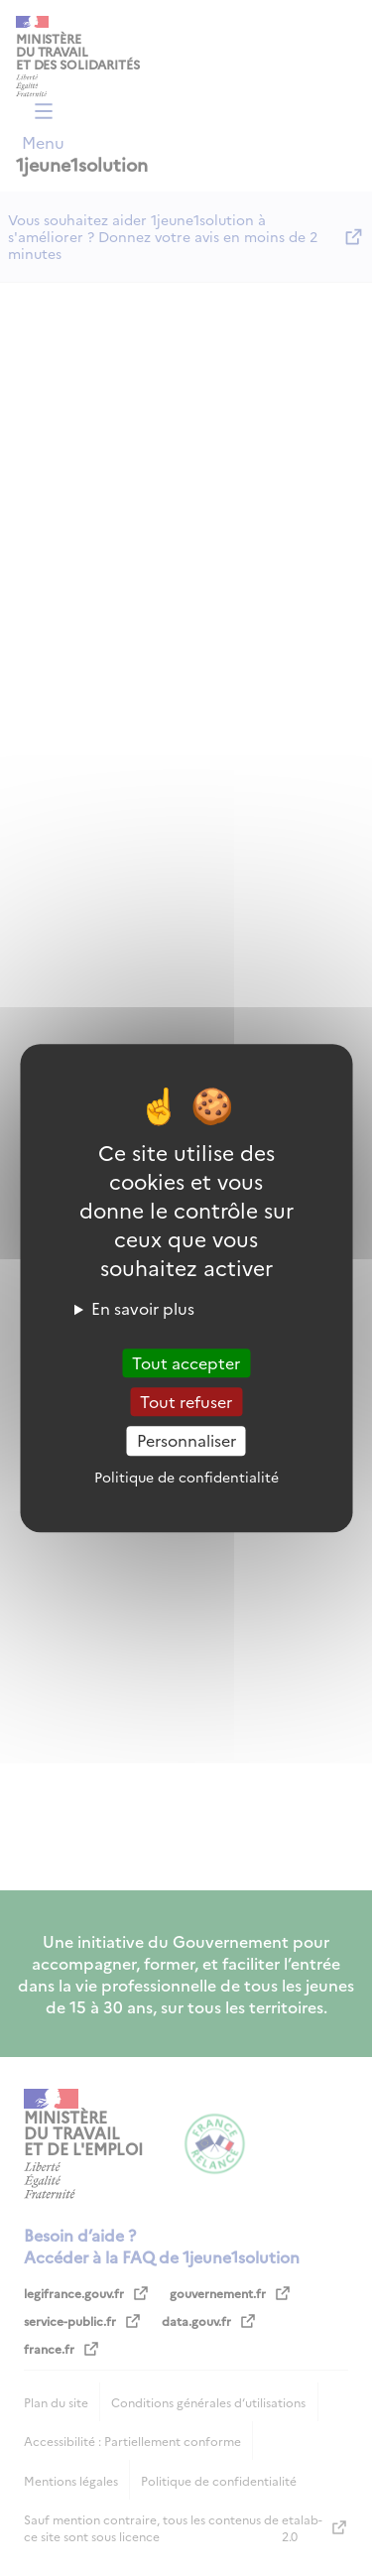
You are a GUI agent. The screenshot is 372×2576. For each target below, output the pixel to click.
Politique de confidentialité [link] (186, 1476)
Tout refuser (186, 1401)
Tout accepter (186, 1362)
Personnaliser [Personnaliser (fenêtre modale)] (186, 1441)
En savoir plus (142, 1308)
